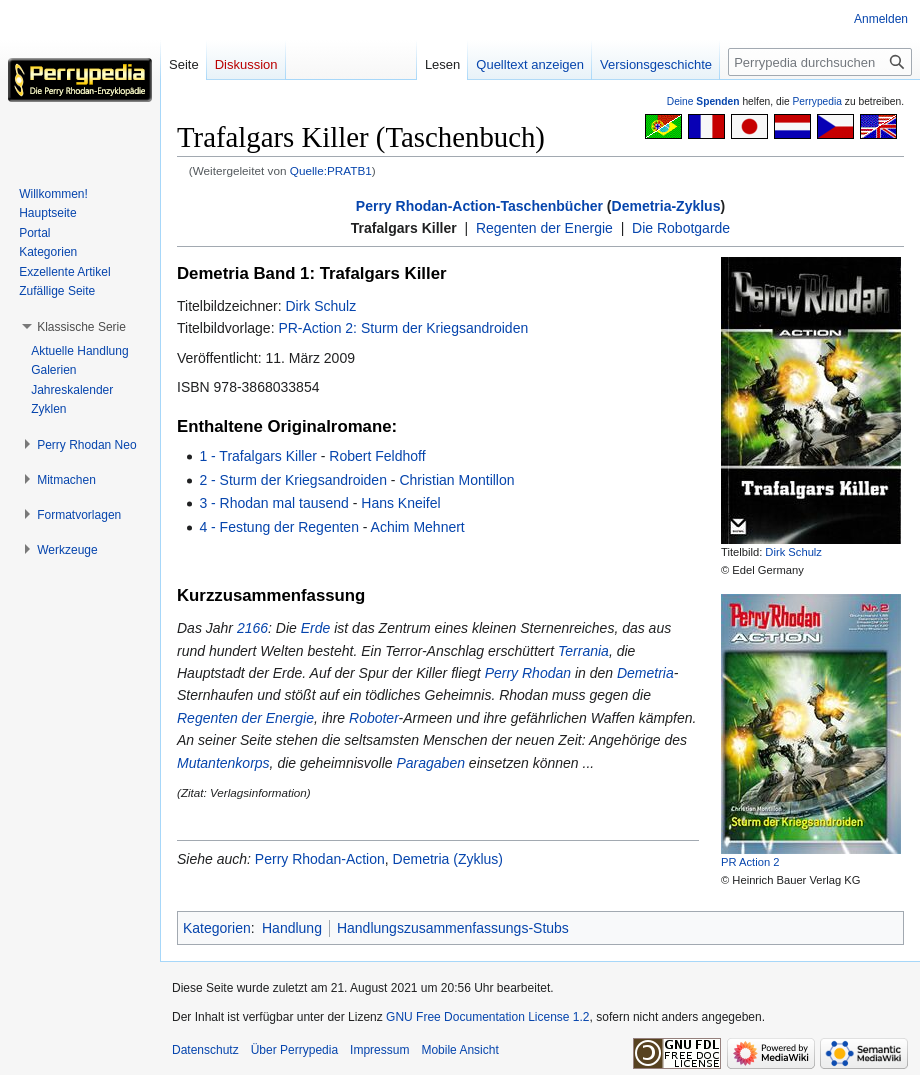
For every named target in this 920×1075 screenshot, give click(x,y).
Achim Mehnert (418, 527)
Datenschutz (205, 1050)
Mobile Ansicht (459, 1050)
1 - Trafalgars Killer (257, 456)
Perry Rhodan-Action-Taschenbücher (479, 206)
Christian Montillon (456, 480)
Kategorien (217, 928)
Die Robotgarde (681, 228)
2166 (252, 628)
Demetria (645, 673)
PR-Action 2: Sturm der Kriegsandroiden (403, 328)
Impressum (379, 1050)
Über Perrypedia (294, 1050)
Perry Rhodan (528, 673)
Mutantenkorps (223, 763)
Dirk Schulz (793, 552)
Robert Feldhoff (377, 456)
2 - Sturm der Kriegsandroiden (293, 480)
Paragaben (430, 763)
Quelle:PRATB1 (331, 170)
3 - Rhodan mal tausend (273, 503)
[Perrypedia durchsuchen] (820, 62)
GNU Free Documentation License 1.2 (487, 1017)
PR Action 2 (750, 862)
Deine (703, 101)
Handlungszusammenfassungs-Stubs (453, 928)
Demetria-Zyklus (666, 206)
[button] (81, 327)
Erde (316, 628)
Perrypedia (817, 101)
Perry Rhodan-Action (320, 859)
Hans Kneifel (400, 503)
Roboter (374, 718)
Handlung (292, 928)
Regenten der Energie (544, 228)
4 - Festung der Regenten (279, 527)
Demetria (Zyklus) (448, 859)
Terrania (583, 651)
